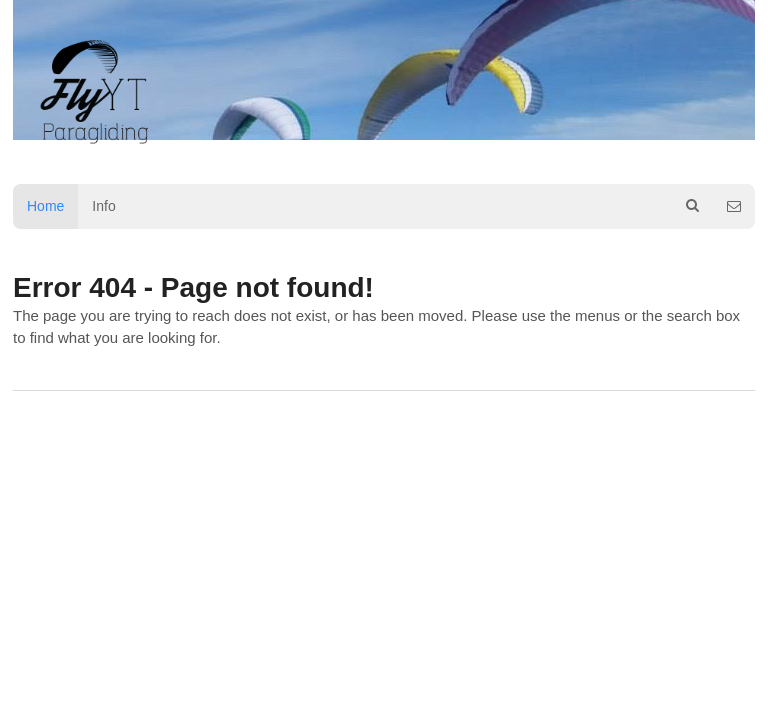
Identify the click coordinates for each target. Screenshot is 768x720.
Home (45, 206)
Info (103, 206)
